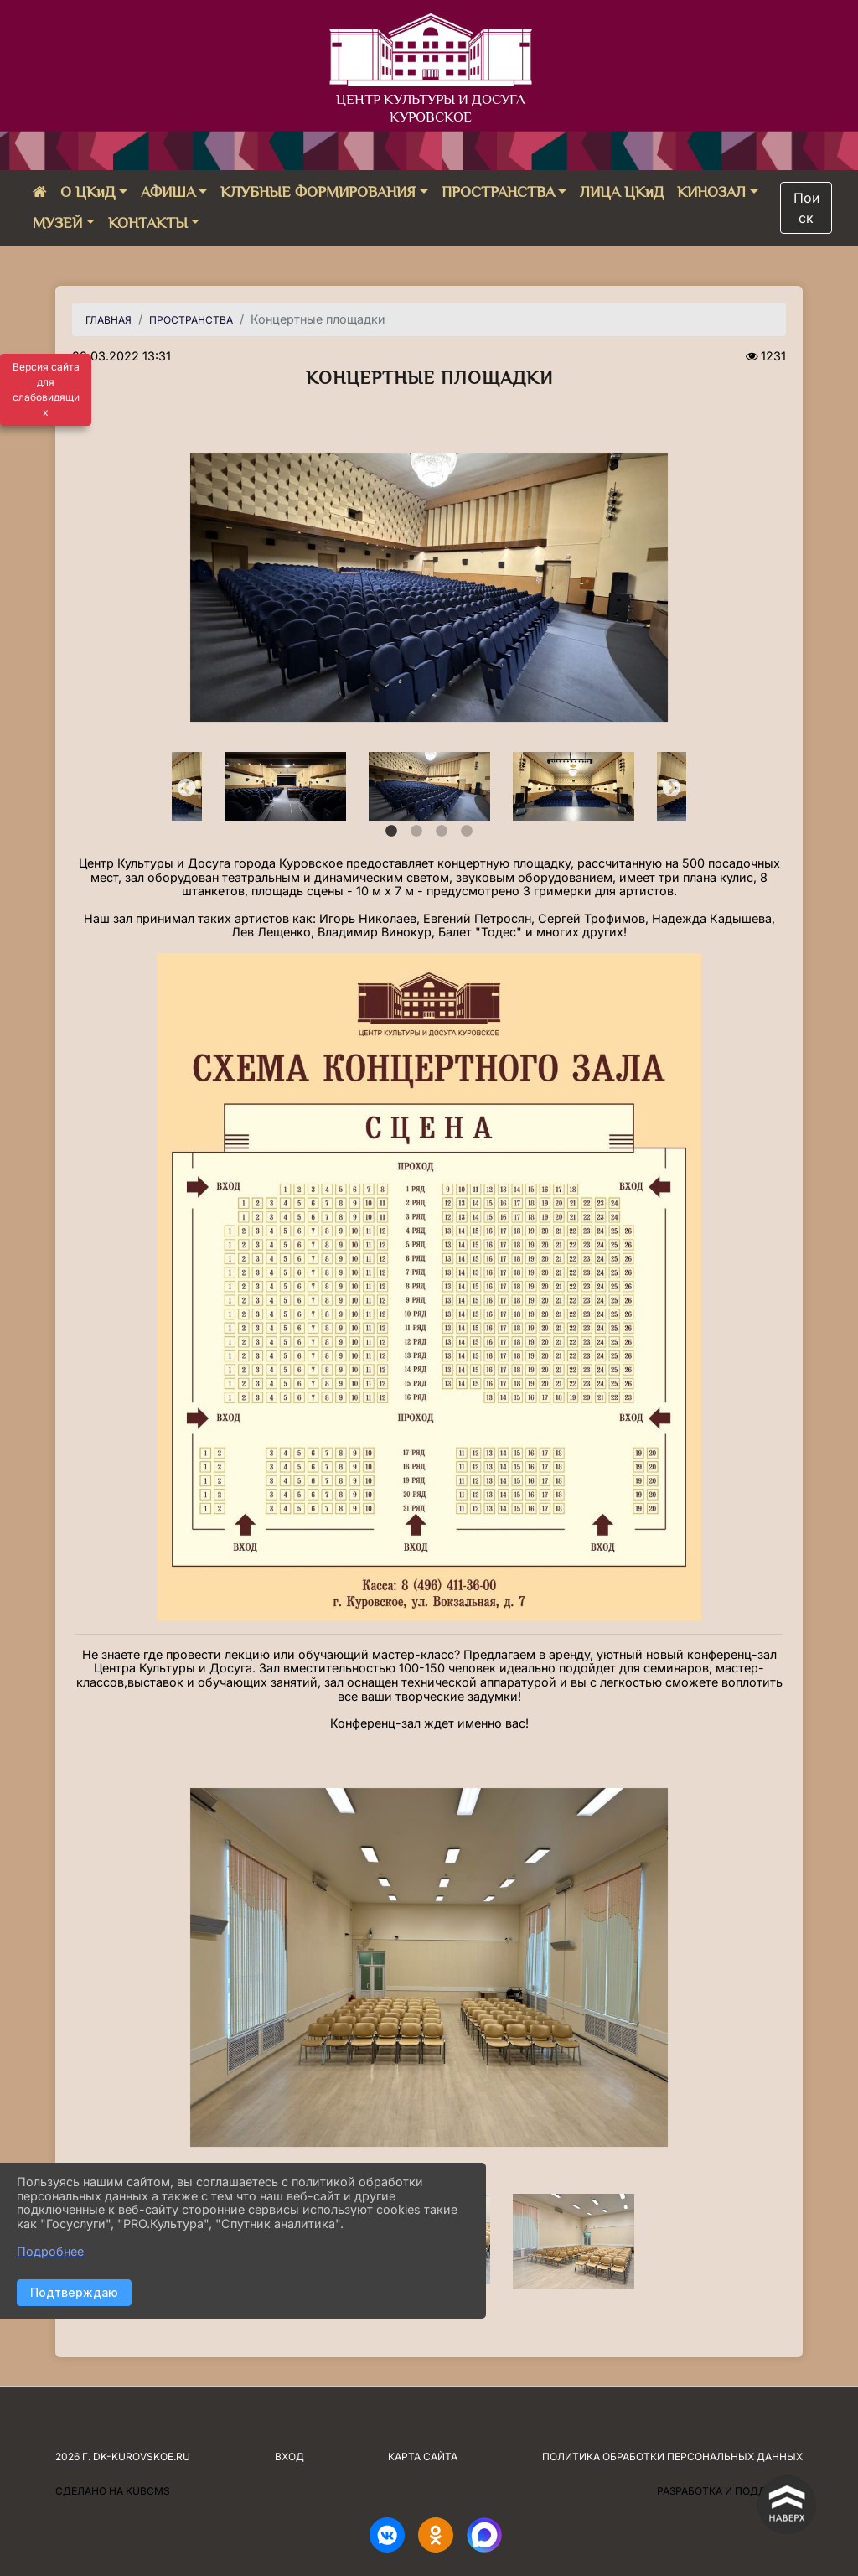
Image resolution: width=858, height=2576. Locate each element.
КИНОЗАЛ (711, 192)
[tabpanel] (430, 786)
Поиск (806, 207)
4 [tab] (466, 831)
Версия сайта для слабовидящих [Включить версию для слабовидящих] (46, 389)
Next (669, 786)
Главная (108, 320)
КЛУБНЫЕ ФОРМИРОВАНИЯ (318, 192)
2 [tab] (416, 831)
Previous (184, 786)
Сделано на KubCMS (112, 2491)
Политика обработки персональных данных (672, 2456)
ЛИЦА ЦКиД (622, 192)
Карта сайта (422, 2456)
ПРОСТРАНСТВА (498, 192)
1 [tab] (391, 831)
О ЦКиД (87, 192)
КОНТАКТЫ (148, 223)
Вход (289, 2456)
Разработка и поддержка (730, 2491)
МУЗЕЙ (57, 223)
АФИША (168, 192)
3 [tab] (441, 831)
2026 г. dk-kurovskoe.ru (122, 2456)
